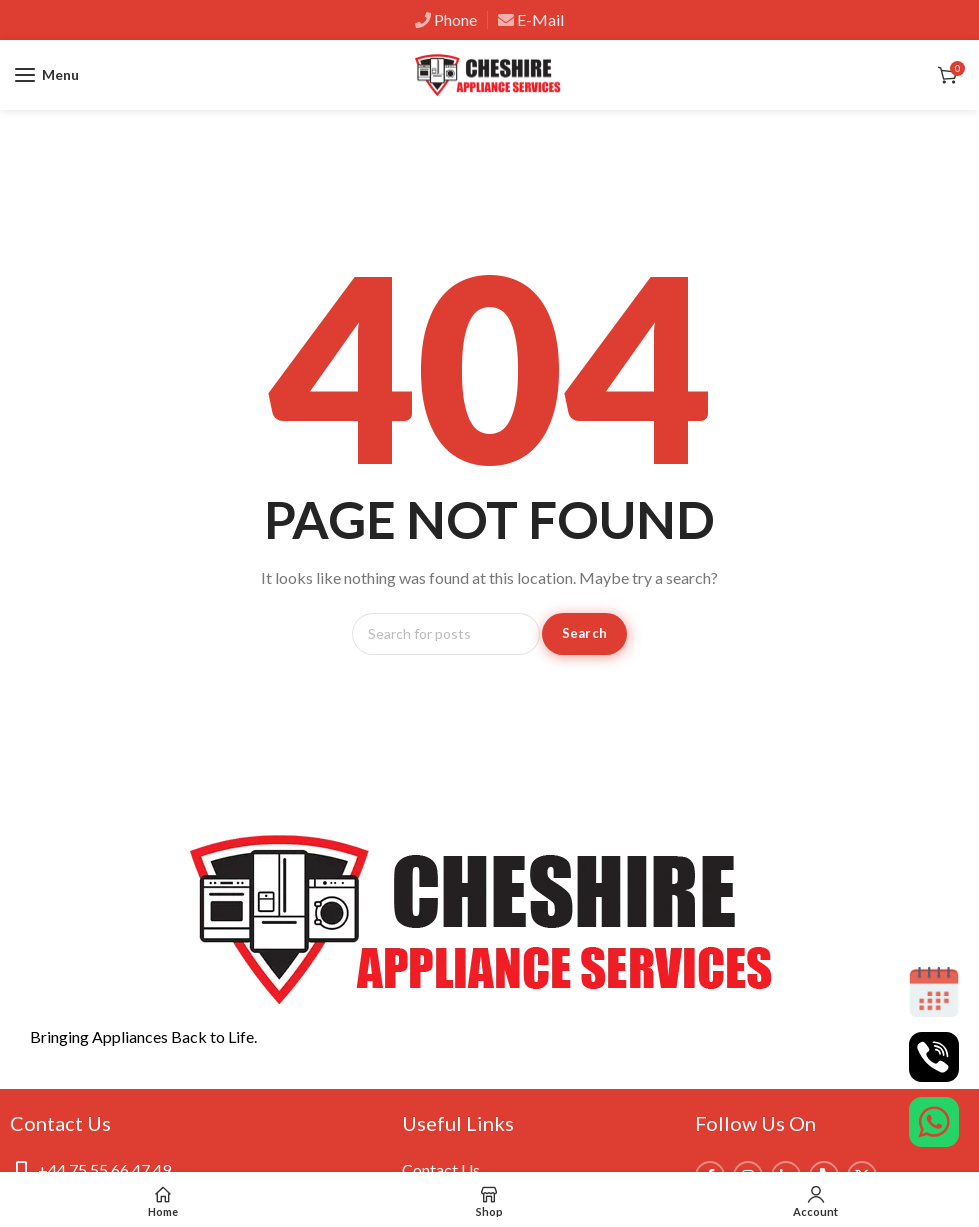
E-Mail (540, 19)
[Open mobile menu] (47, 75)
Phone (455, 19)
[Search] (446, 634)
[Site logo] (490, 75)
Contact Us (441, 1169)
